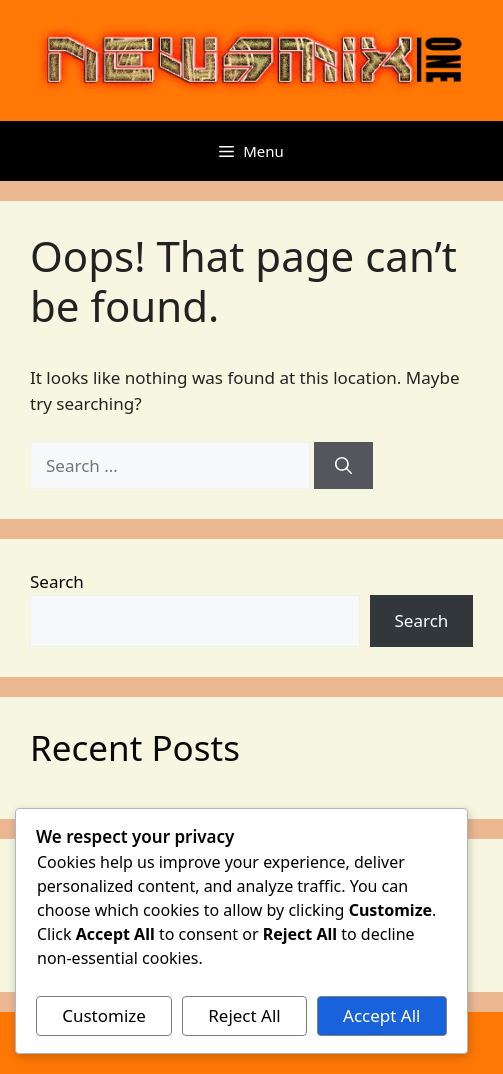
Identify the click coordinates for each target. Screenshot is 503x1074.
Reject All (244, 1015)
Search (57, 581)
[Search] (343, 466)
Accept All (381, 1015)
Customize (104, 1015)
